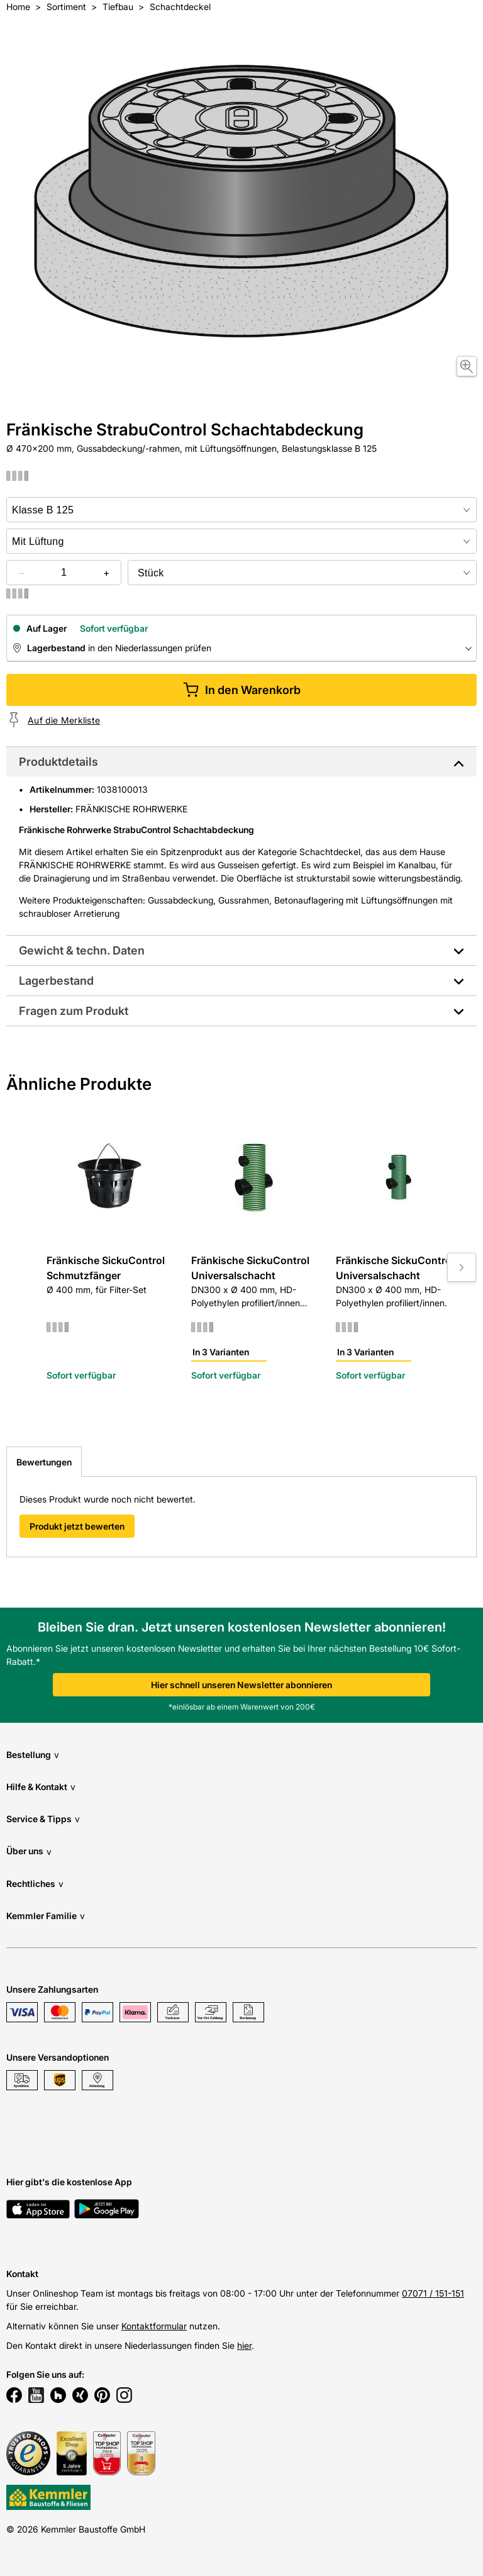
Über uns (29, 1851)
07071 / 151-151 (433, 2293)
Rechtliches (35, 1883)
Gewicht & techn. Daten (82, 950)
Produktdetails (58, 761)
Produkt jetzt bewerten (77, 1526)
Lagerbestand (56, 980)
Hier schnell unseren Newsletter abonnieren (241, 1684)
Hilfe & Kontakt (40, 1786)
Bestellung (32, 1754)
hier (244, 2345)
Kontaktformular (154, 2326)
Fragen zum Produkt (73, 1010)
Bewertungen (44, 1462)
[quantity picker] (63, 573)
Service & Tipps (43, 1818)
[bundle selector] (302, 572)
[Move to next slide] (461, 1267)
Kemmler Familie (45, 1915)
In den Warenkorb (242, 690)
